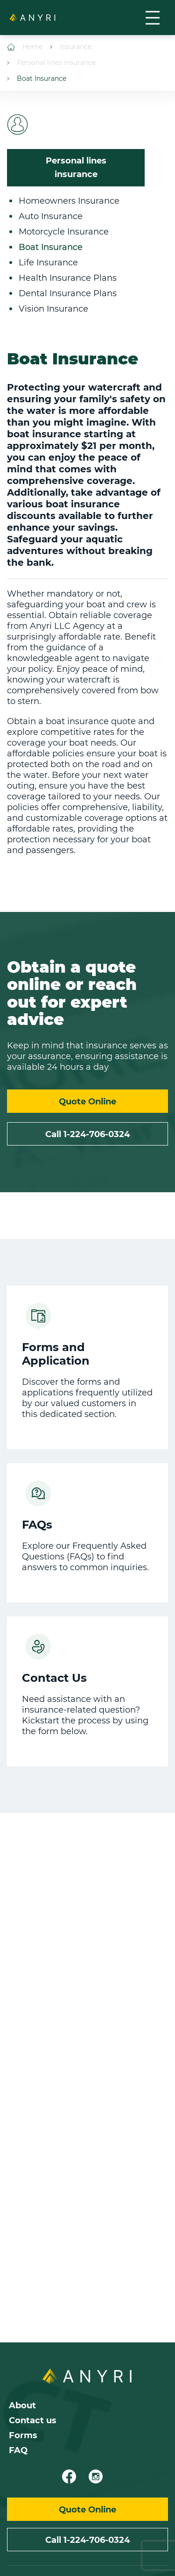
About (22, 2405)
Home (24, 47)
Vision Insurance (53, 309)
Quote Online (87, 1101)
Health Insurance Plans (68, 278)
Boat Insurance (36, 79)
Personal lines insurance (51, 63)
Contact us (32, 2420)
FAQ (18, 2450)
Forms (23, 2435)
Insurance (70, 47)
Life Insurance (48, 262)
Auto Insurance (51, 216)
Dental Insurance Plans (68, 293)
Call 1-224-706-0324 (87, 1134)
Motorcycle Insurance (64, 232)
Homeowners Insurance (69, 201)
